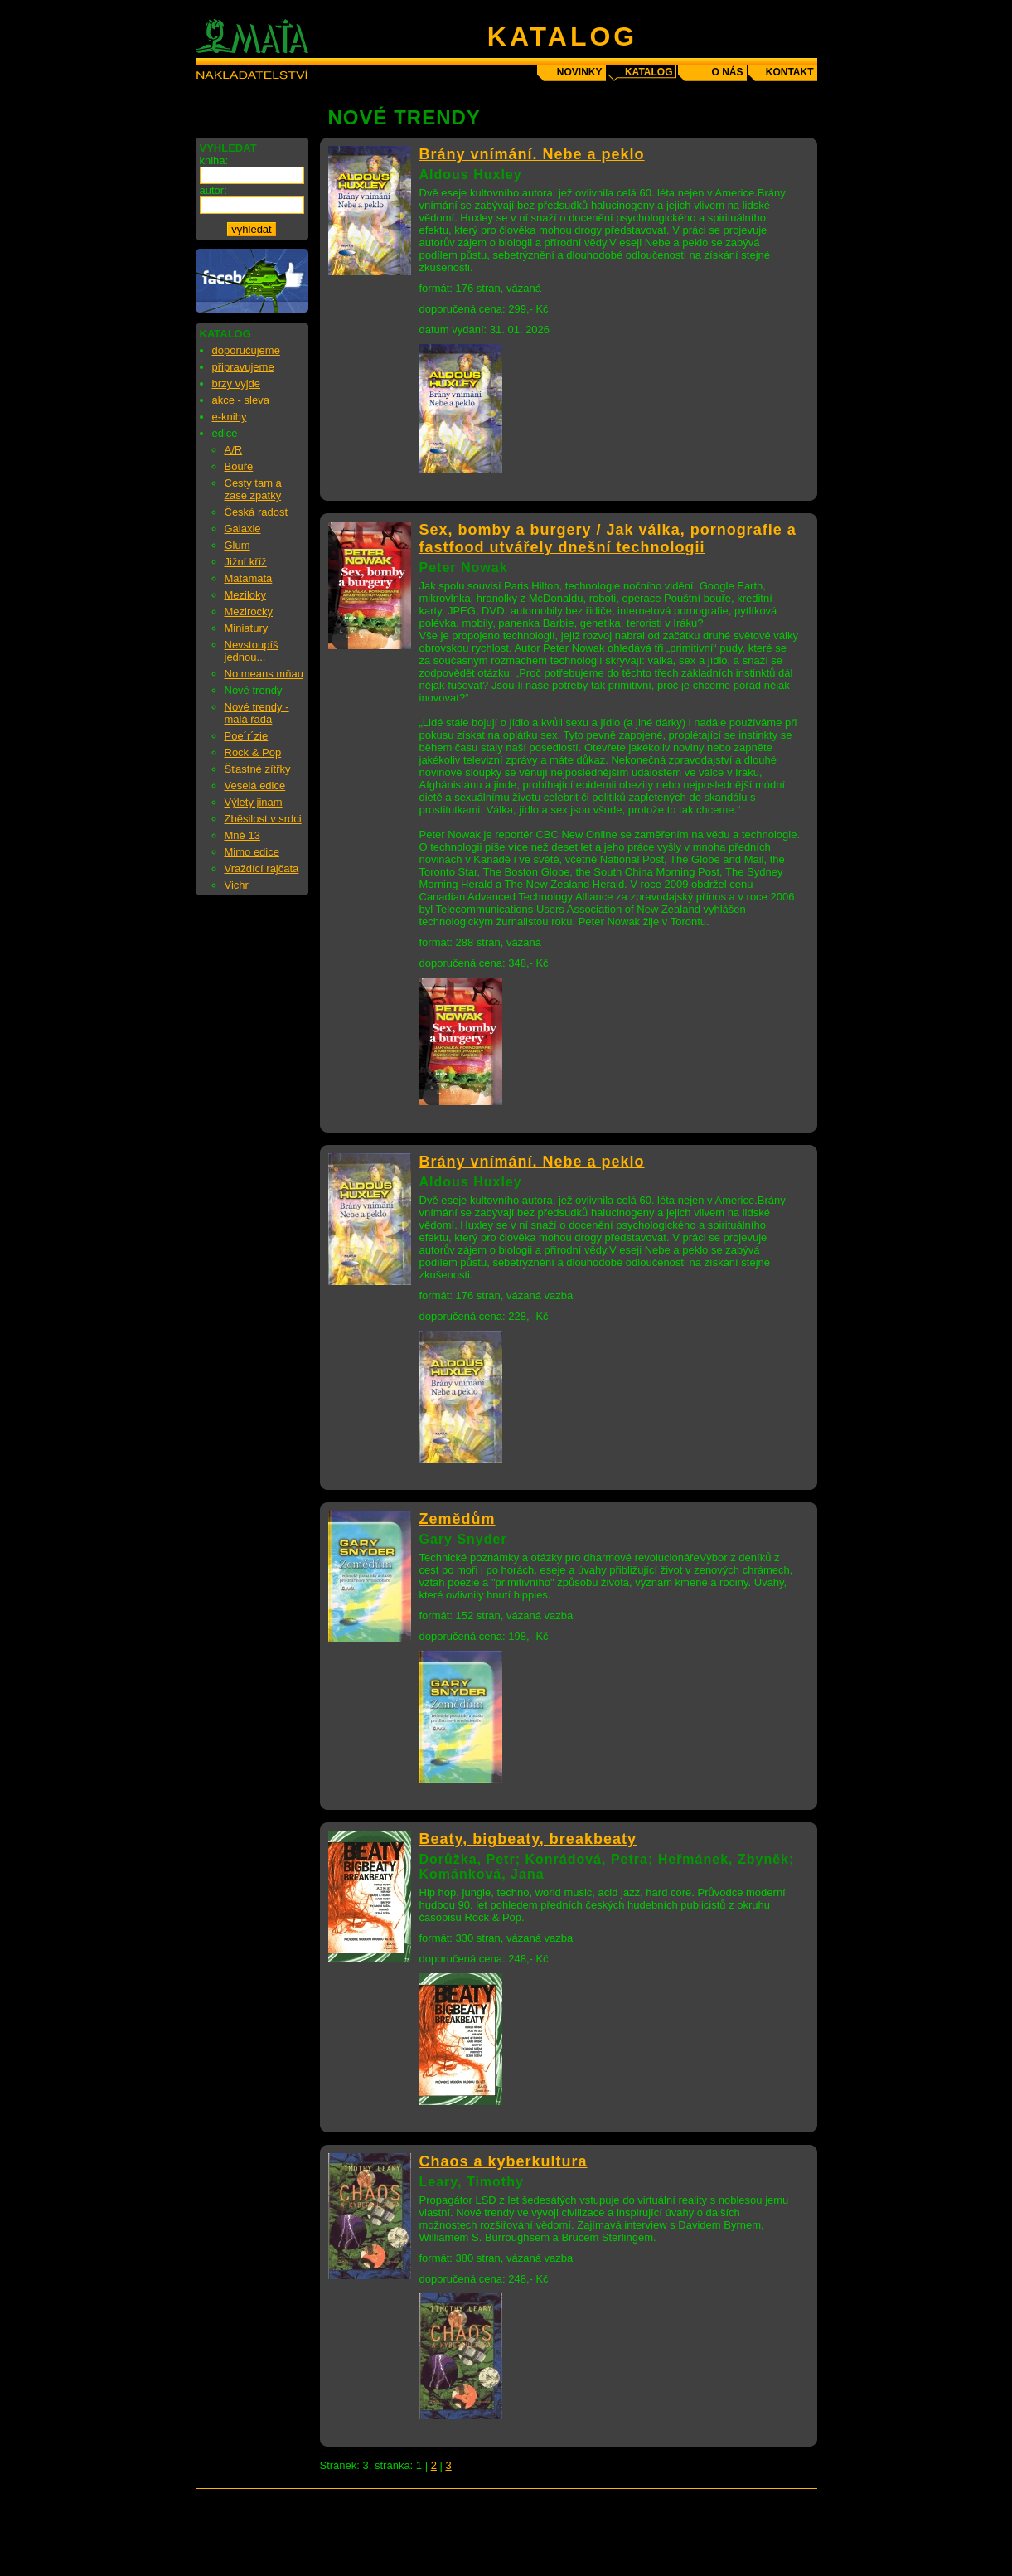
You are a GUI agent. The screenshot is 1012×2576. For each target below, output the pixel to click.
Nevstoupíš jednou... (251, 650)
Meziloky (246, 595)
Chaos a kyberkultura (503, 2161)
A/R (234, 450)
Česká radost (256, 512)
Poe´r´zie (247, 736)
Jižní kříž (246, 561)
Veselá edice (255, 785)
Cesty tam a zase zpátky (253, 489)
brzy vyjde (236, 383)
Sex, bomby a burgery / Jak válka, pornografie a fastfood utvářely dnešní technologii (608, 538)
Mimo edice (252, 852)
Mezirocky (249, 611)
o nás (727, 72)
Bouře (239, 466)
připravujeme (243, 367)
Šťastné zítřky (258, 769)
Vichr (237, 885)
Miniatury (247, 628)
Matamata (249, 578)
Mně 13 (242, 835)
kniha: (214, 160)
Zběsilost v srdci (263, 819)
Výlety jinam (254, 802)
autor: (213, 190)
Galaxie (243, 528)
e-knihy (229, 416)
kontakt (790, 72)
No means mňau (264, 673)
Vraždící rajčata (262, 868)
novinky (580, 72)
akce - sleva (240, 400)
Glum (237, 545)
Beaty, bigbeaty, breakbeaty (528, 1839)
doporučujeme (246, 350)
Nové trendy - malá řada (257, 713)
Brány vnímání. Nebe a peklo (532, 154)
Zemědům (457, 1519)
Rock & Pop (253, 752)
